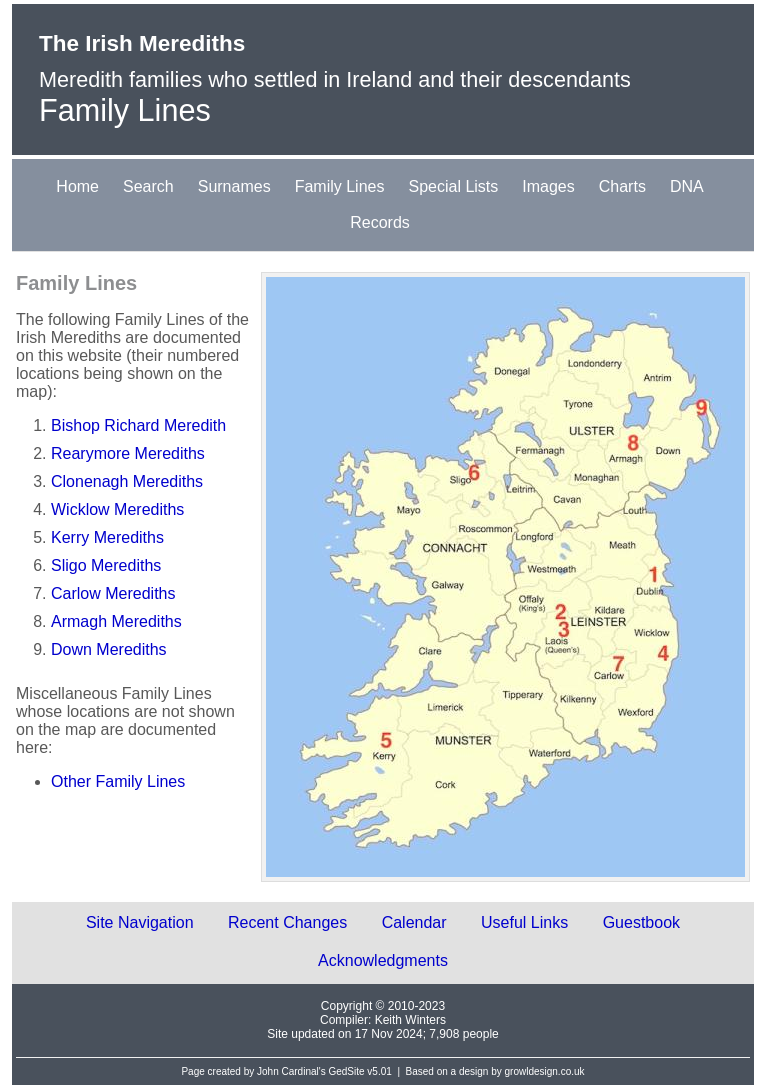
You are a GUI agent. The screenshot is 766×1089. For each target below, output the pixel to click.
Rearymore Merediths (128, 453)
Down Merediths (109, 649)
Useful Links (524, 922)
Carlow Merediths (113, 593)
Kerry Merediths (107, 537)
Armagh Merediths (116, 621)
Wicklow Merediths (117, 509)
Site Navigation (140, 922)
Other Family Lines (118, 781)
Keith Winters (410, 1020)
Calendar (414, 922)
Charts (622, 186)
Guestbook (641, 922)
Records (380, 222)
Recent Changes (287, 922)
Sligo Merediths (106, 565)
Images (548, 186)
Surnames (234, 186)
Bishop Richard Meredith (138, 425)
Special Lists (453, 186)
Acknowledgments (383, 960)
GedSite (346, 1071)
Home (77, 186)
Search (148, 186)
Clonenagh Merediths (127, 481)
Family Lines (340, 186)
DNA (687, 186)
